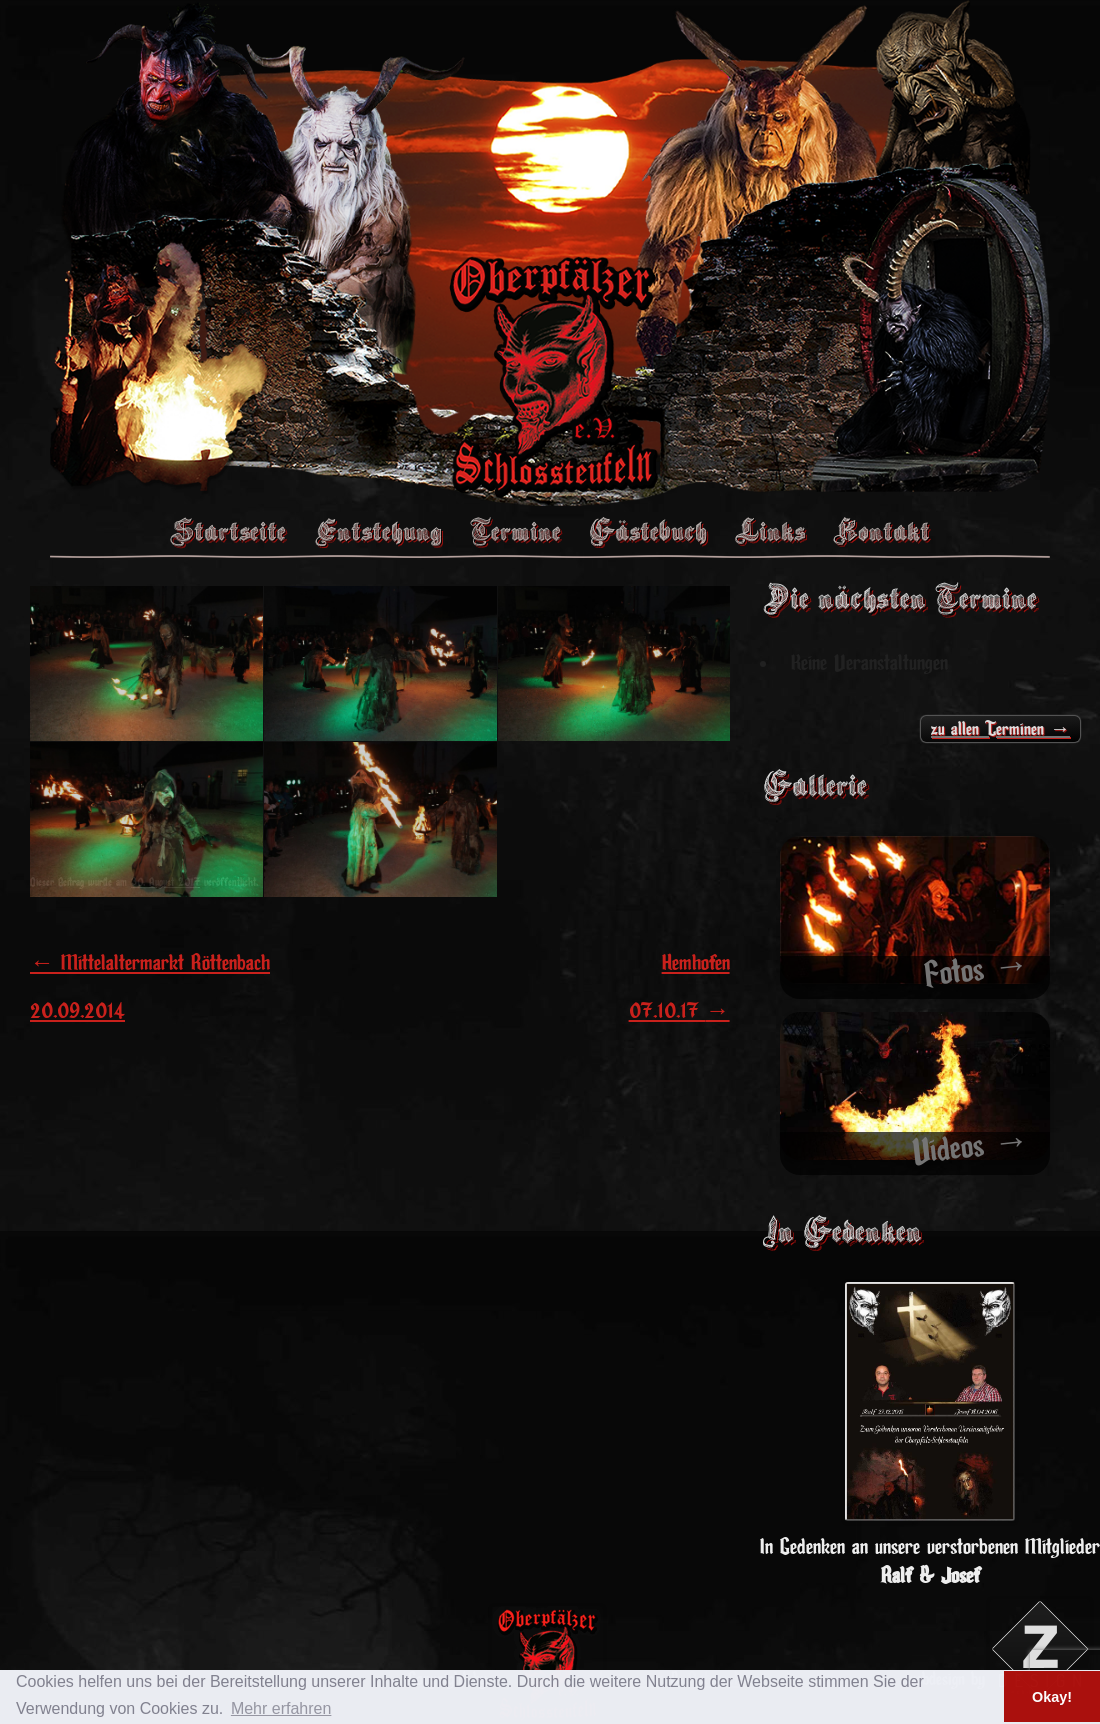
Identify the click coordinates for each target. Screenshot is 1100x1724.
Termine (515, 531)
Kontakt (881, 531)
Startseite (228, 531)
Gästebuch (648, 531)
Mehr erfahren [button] (281, 1708)
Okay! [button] (1052, 1697)
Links (770, 531)
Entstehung (378, 531)
